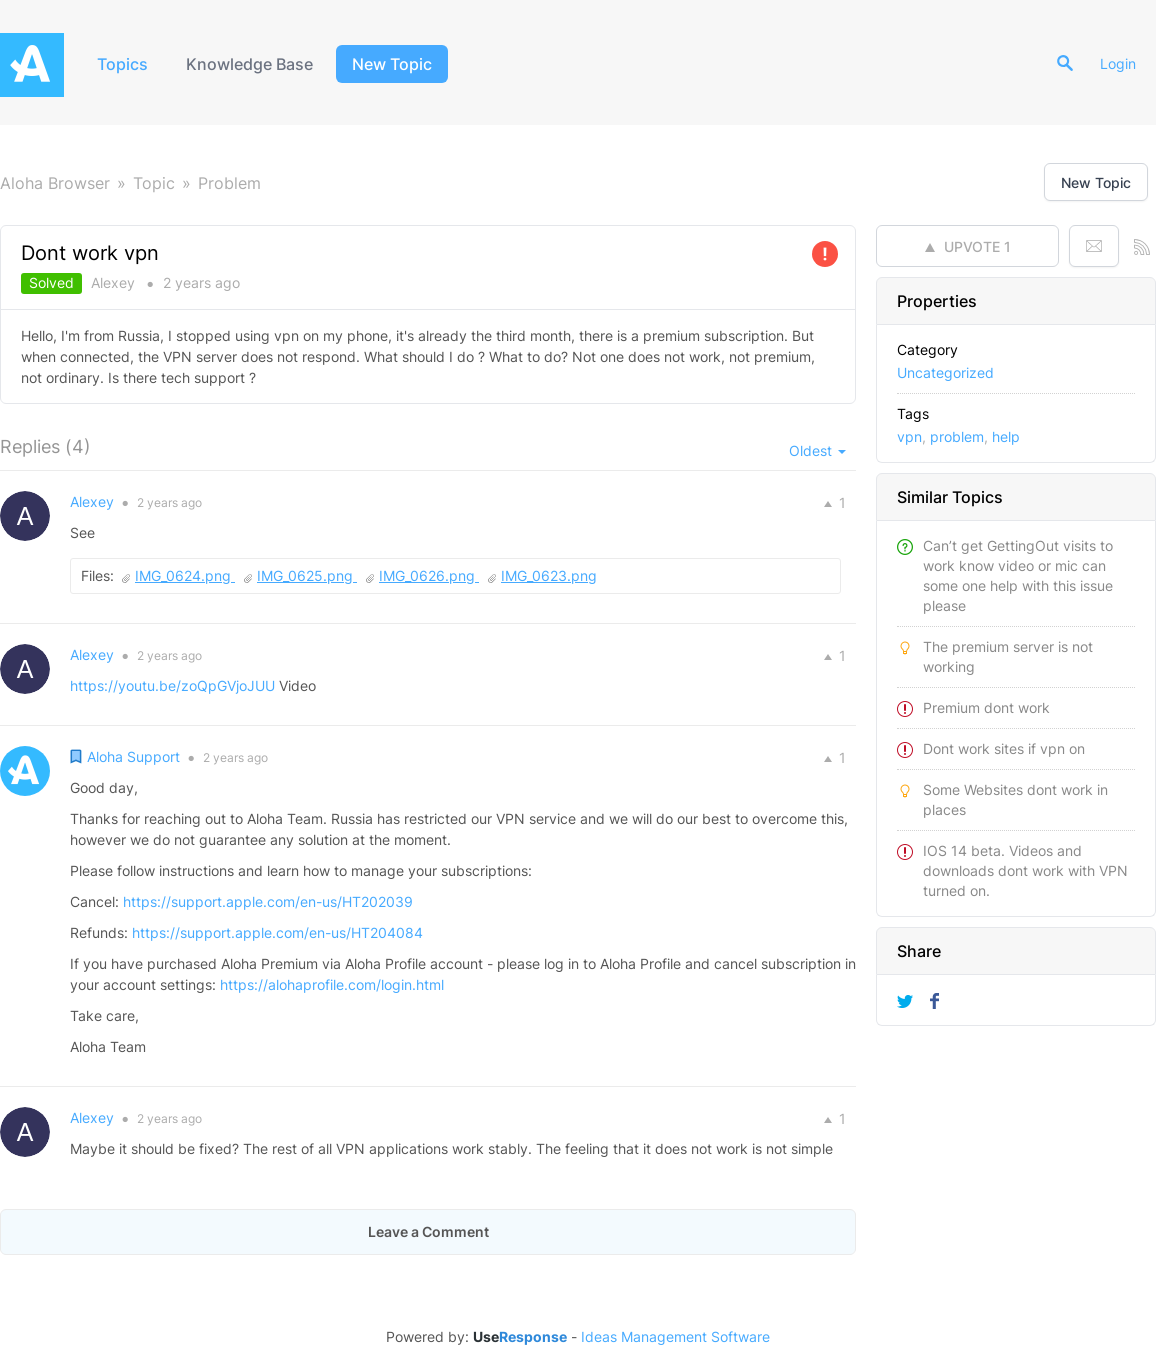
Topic (154, 183)
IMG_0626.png (429, 575)
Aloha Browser (55, 183)
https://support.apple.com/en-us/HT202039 (268, 901)
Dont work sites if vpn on (1004, 748)
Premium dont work (986, 707)
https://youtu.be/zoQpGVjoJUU (172, 685)
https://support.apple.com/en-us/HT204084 (277, 932)
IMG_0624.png (185, 575)
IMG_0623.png (549, 575)
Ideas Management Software (675, 1337)
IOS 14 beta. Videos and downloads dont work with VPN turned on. (1025, 870)
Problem (229, 183)
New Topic (392, 64)
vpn (909, 436)
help (1006, 436)
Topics (122, 64)
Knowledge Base (249, 64)
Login (1118, 63)
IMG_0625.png (307, 575)
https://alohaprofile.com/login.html (332, 984)
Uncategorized (945, 372)
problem (957, 436)
